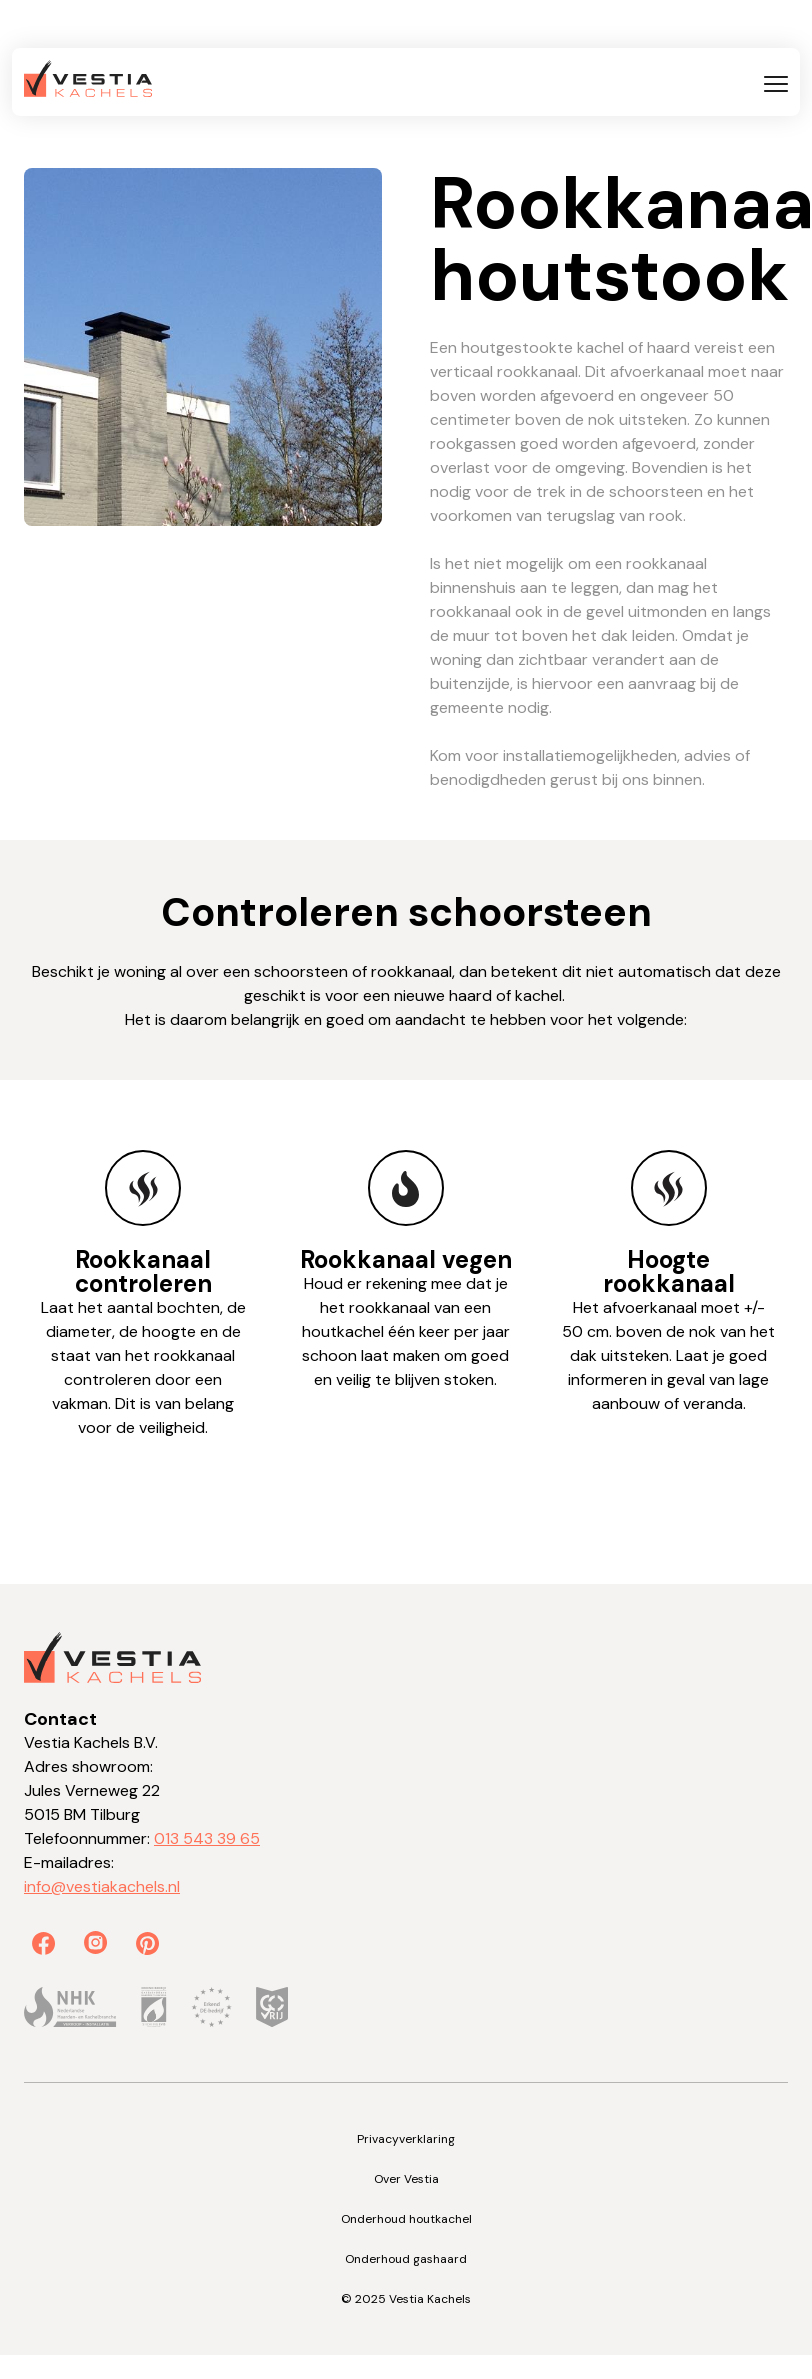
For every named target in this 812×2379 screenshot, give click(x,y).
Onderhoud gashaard (406, 2259)
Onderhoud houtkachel (406, 2219)
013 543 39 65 (207, 1838)
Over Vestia (406, 2179)
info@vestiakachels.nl (102, 1886)
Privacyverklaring (406, 2139)
